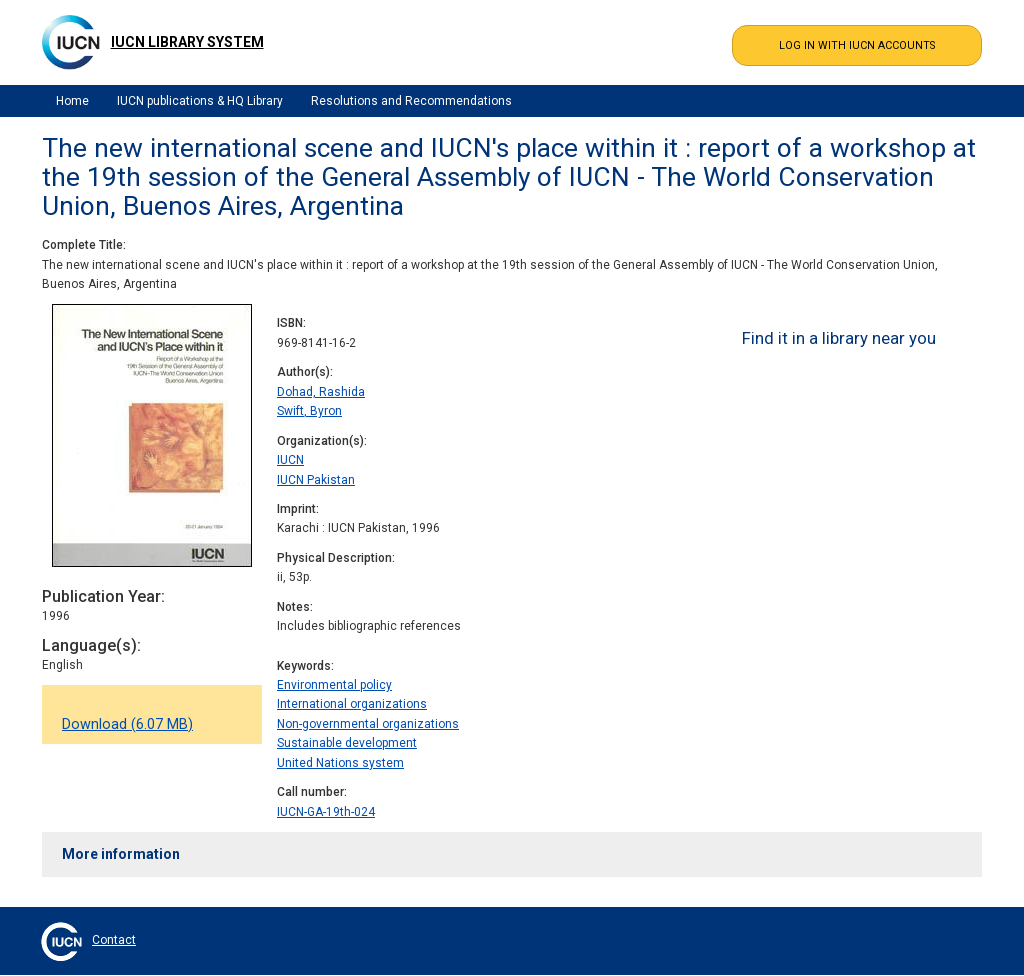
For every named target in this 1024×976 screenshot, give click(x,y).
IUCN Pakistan (316, 480)
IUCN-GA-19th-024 (326, 812)
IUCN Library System (187, 42)
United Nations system (340, 763)
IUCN (290, 460)
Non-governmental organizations (368, 724)
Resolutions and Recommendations (411, 101)
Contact (114, 940)
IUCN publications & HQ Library (200, 101)
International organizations (352, 704)
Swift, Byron (309, 411)
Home (72, 101)
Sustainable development (347, 743)
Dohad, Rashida (321, 392)
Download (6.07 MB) (127, 724)
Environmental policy (334, 685)
